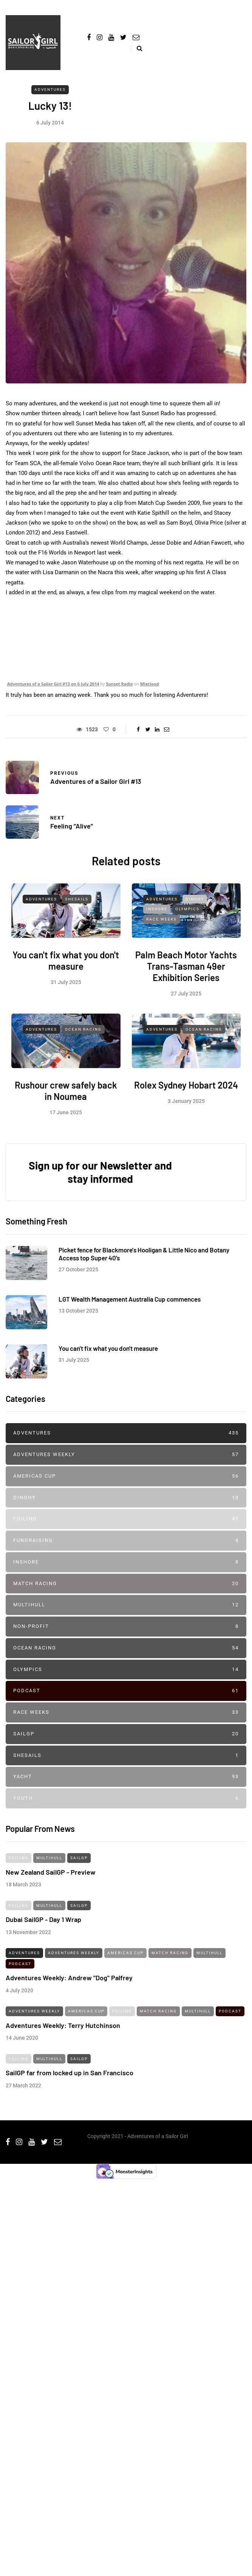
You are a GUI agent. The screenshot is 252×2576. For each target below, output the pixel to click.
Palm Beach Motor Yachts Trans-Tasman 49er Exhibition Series (186, 972)
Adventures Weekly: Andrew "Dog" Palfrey (69, 1984)
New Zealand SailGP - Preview (51, 1878)
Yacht (126, 1776)
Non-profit (126, 1626)
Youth (126, 1798)
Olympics (187, 915)
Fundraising (126, 1540)
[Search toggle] (136, 48)
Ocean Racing (83, 1035)
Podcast (126, 1691)
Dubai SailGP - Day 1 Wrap (43, 1925)
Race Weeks (161, 925)
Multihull (126, 1605)
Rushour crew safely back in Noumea (66, 1097)
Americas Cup (126, 1476)
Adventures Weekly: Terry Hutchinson (63, 2031)
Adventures (50, 89)
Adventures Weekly (126, 1454)
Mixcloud (149, 684)
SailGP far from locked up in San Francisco (69, 2079)
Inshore (156, 915)
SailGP (126, 1734)
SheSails (76, 905)
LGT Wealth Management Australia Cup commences (130, 1305)
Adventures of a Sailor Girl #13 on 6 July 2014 (53, 684)
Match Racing (126, 1583)
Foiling (126, 1519)
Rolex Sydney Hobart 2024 (186, 1091)
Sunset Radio (119, 684)
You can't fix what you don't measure (65, 966)
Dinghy (195, 905)
